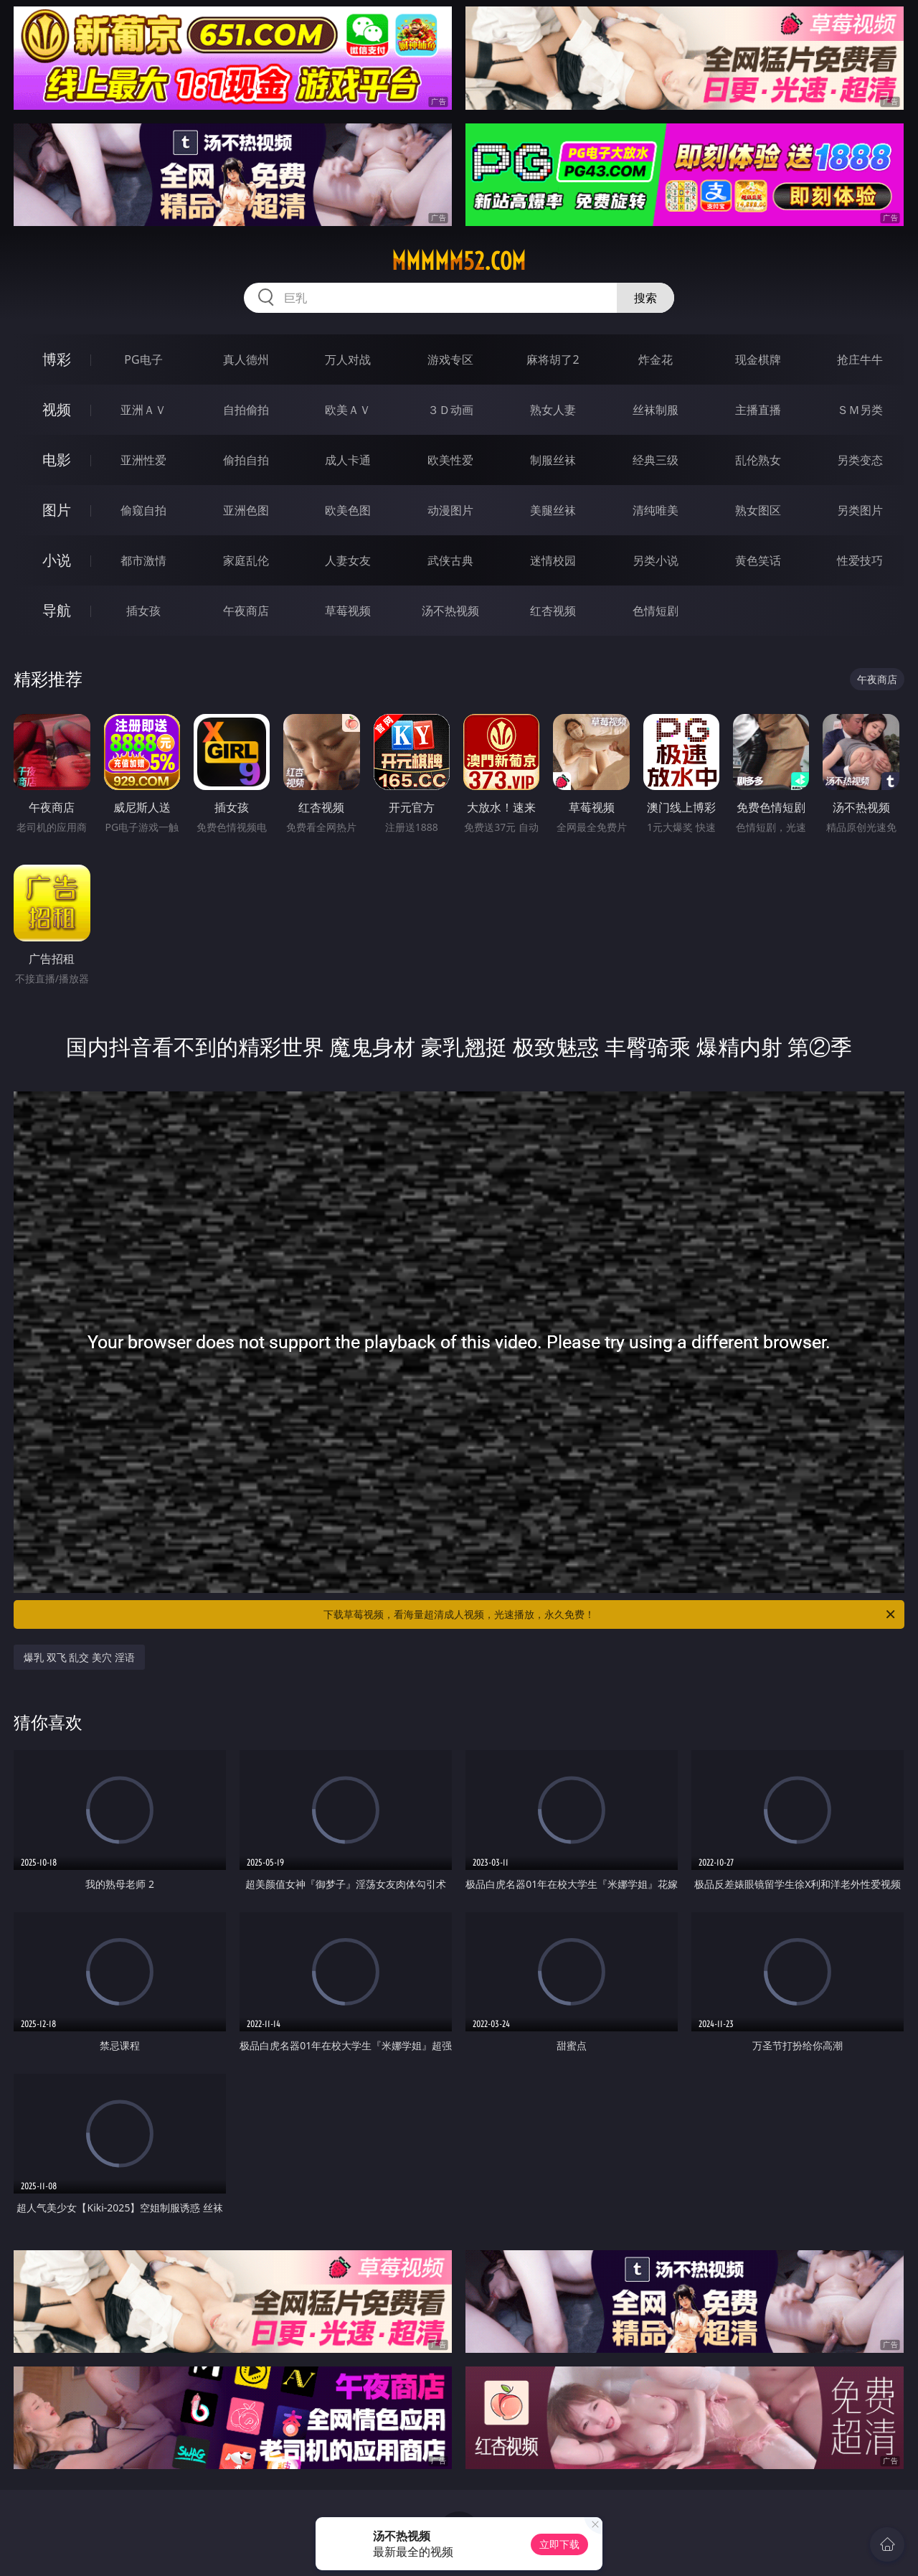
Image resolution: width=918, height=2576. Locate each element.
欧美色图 (348, 510)
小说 (56, 560)
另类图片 (860, 510)
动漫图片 (450, 510)
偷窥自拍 (143, 510)
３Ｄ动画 (450, 410)
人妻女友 (348, 560)
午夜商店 (246, 611)
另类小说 (655, 560)
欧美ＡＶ (348, 410)
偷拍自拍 (246, 460)
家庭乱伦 (246, 560)
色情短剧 (655, 611)
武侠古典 (450, 560)
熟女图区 (758, 510)
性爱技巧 (860, 560)
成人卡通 (348, 460)
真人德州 (246, 359)
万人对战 (348, 359)
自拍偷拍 (246, 410)
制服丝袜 (553, 460)
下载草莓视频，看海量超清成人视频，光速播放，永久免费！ (610, 1614)
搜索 (645, 298)
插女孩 (143, 611)
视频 (56, 409)
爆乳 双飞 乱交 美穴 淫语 (79, 1657)
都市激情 (143, 560)
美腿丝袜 (553, 510)
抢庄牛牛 (860, 359)
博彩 (56, 359)
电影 (56, 459)
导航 (56, 610)
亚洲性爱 (143, 460)
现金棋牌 (758, 359)
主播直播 (758, 410)
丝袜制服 (655, 410)
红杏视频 (553, 611)
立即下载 (559, 2544)
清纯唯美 (655, 510)
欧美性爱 (450, 460)
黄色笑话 (758, 560)
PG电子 (143, 359)
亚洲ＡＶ (143, 410)
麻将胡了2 (552, 359)
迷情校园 (553, 560)
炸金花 (655, 359)
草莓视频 (348, 611)
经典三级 (655, 460)
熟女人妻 (553, 410)
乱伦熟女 (758, 460)
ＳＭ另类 (860, 410)
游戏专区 (450, 359)
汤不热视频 (450, 611)
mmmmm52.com (459, 261)
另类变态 (860, 460)
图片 (56, 510)
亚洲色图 (246, 510)
